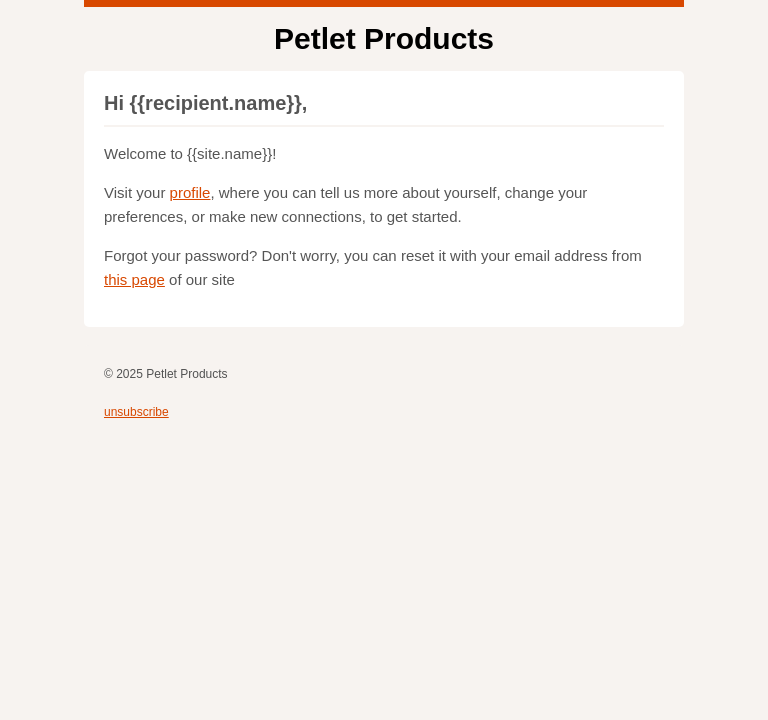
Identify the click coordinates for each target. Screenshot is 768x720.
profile (190, 192)
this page (134, 279)
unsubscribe (136, 412)
